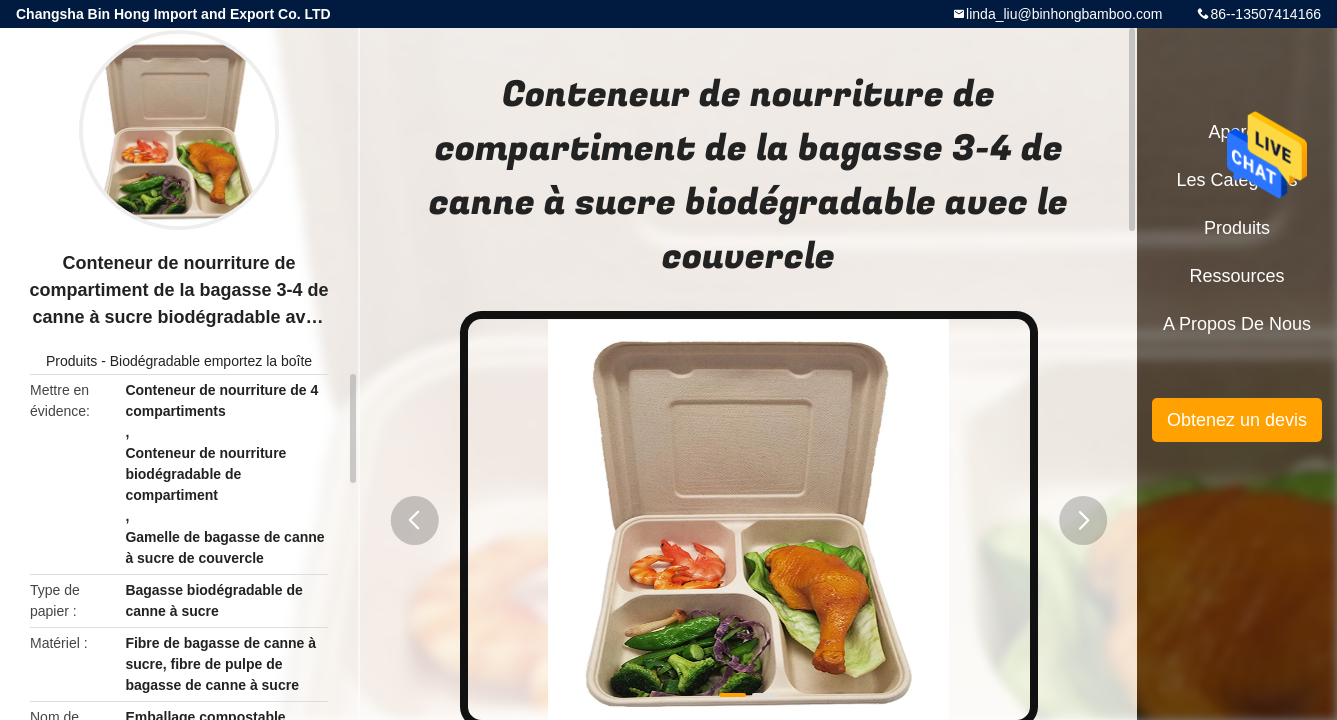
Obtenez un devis (1237, 420)
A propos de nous (1237, 324)
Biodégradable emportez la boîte (211, 361)
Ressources (1236, 276)
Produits (71, 361)
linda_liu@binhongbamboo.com (1064, 14)
